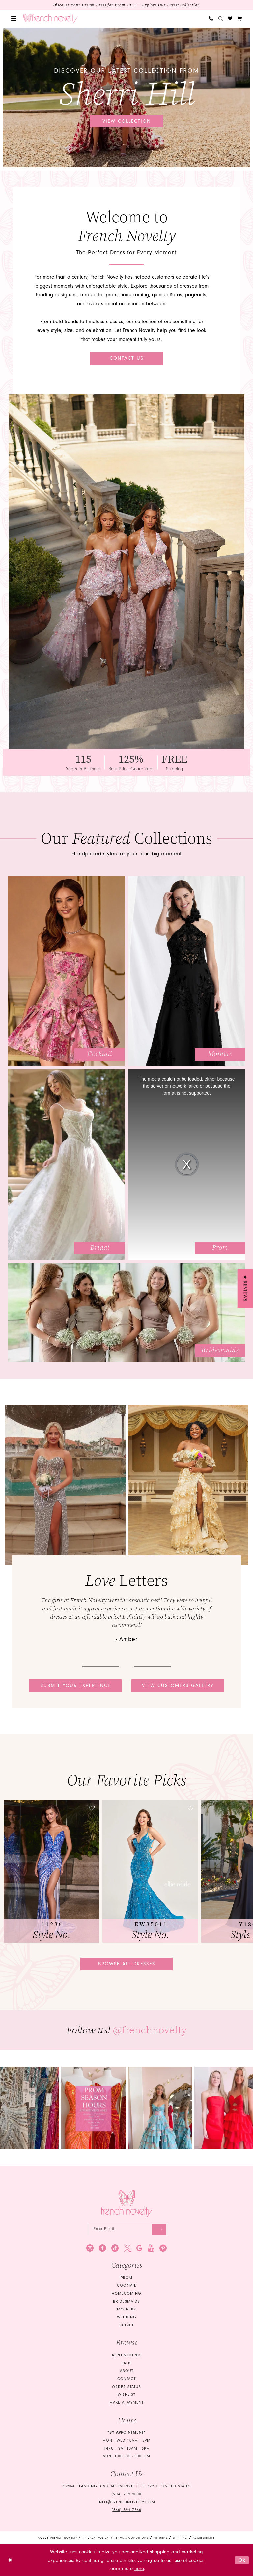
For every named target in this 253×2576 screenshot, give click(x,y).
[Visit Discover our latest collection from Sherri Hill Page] (126, 97)
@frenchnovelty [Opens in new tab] (150, 2030)
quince (126, 2325)
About (126, 2371)
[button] (14, 18)
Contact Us (127, 358)
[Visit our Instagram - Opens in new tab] (90, 2248)
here (139, 2568)
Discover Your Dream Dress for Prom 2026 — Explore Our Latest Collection (126, 5)
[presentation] (51, 1871)
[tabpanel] (126, 97)
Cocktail (126, 2286)
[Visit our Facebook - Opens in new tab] (102, 2248)
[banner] (50, 19)
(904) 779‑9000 (126, 2494)
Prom (126, 2278)
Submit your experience (76, 1685)
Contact (126, 2379)
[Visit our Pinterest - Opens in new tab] (163, 2248)
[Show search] (220, 19)
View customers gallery (178, 1685)
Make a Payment (126, 2403)
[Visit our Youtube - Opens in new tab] (151, 2248)
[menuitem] (14, 18)
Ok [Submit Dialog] (242, 2560)
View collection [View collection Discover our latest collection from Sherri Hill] (127, 121)
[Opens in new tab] (93, 2108)
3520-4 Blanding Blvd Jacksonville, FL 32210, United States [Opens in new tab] (126, 2486)
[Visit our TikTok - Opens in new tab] (115, 2248)
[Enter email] (126, 2229)
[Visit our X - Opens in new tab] (127, 2248)
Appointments (127, 2355)
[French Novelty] (126, 2204)
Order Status (126, 2387)
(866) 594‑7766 (126, 2510)
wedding (126, 2317)
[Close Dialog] (10, 2560)
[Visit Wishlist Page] (230, 19)
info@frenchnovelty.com (126, 2502)
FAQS (127, 2363)
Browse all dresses (126, 1964)
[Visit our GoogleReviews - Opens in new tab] (139, 2248)
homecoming (126, 2294)
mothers (126, 2310)
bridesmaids (126, 2302)
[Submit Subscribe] (159, 2229)
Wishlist (126, 2395)
